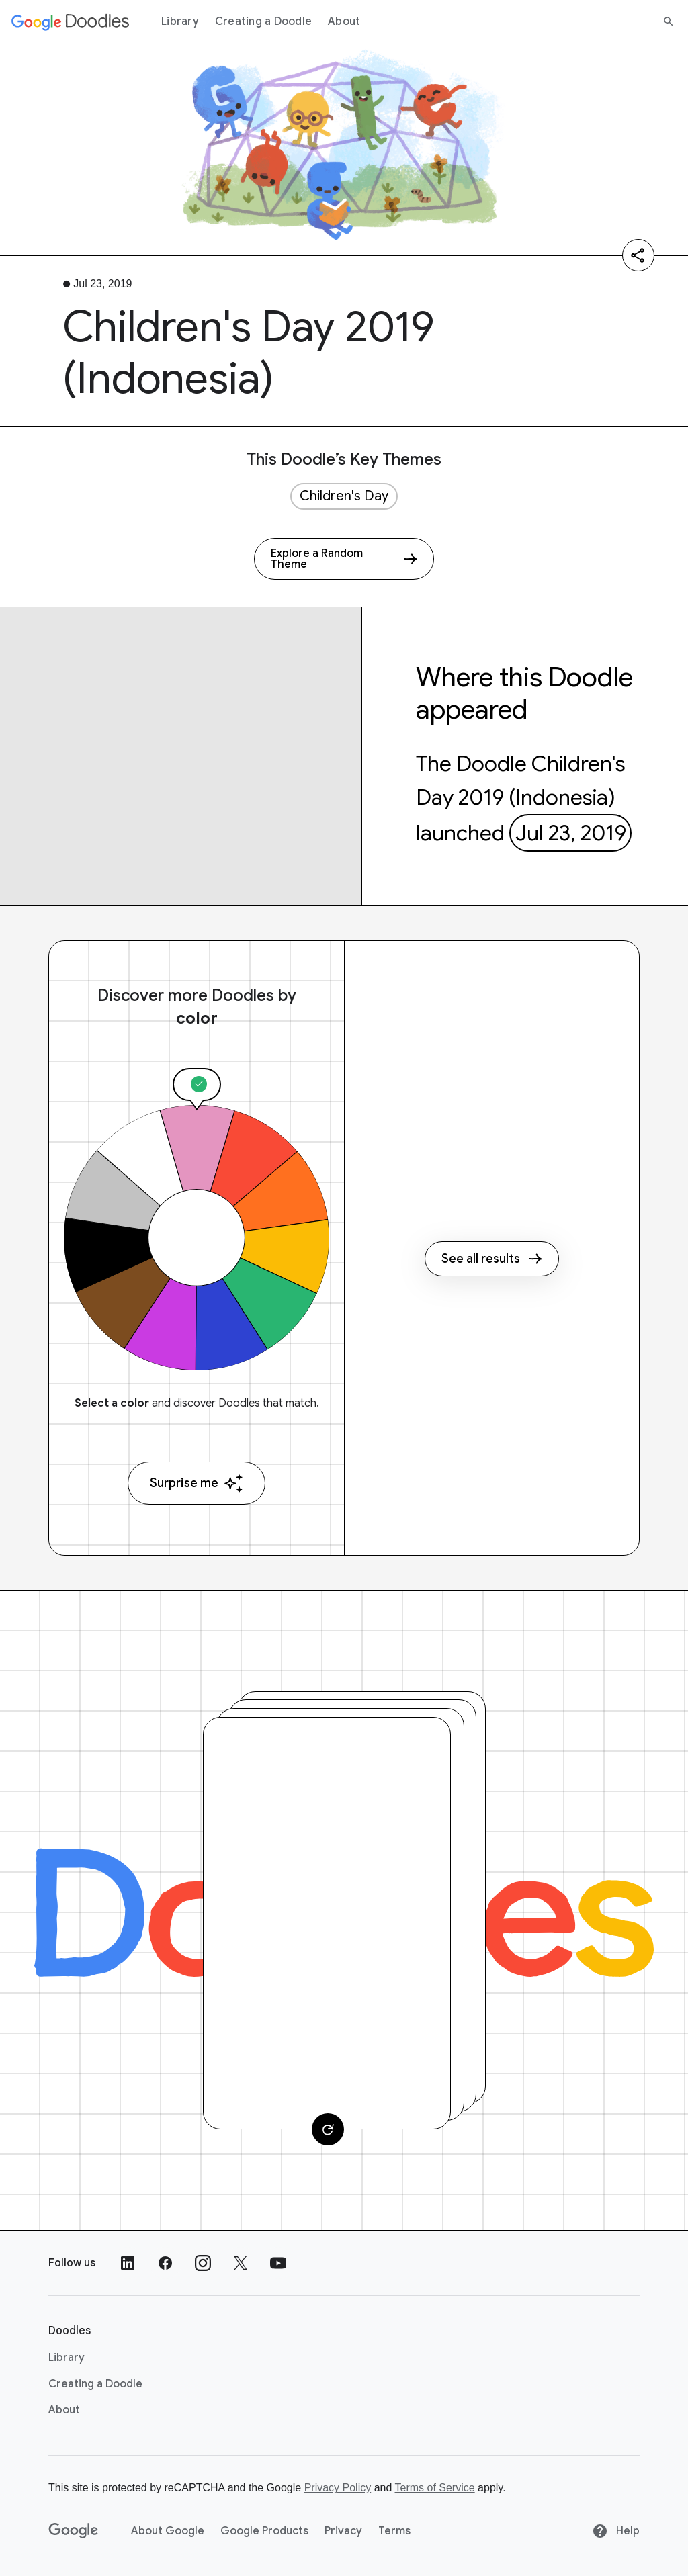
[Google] (73, 2531)
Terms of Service (435, 2487)
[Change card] (328, 2129)
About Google (167, 2531)
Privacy (343, 2531)
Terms (394, 2531)
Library (180, 21)
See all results (491, 1258)
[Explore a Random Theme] (344, 559)
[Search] (668, 21)
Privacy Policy (338, 2487)
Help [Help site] (616, 2531)
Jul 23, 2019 (570, 832)
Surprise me (196, 1483)
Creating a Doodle (263, 21)
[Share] (638, 255)
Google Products (264, 2531)
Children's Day (344, 496)
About (344, 21)
